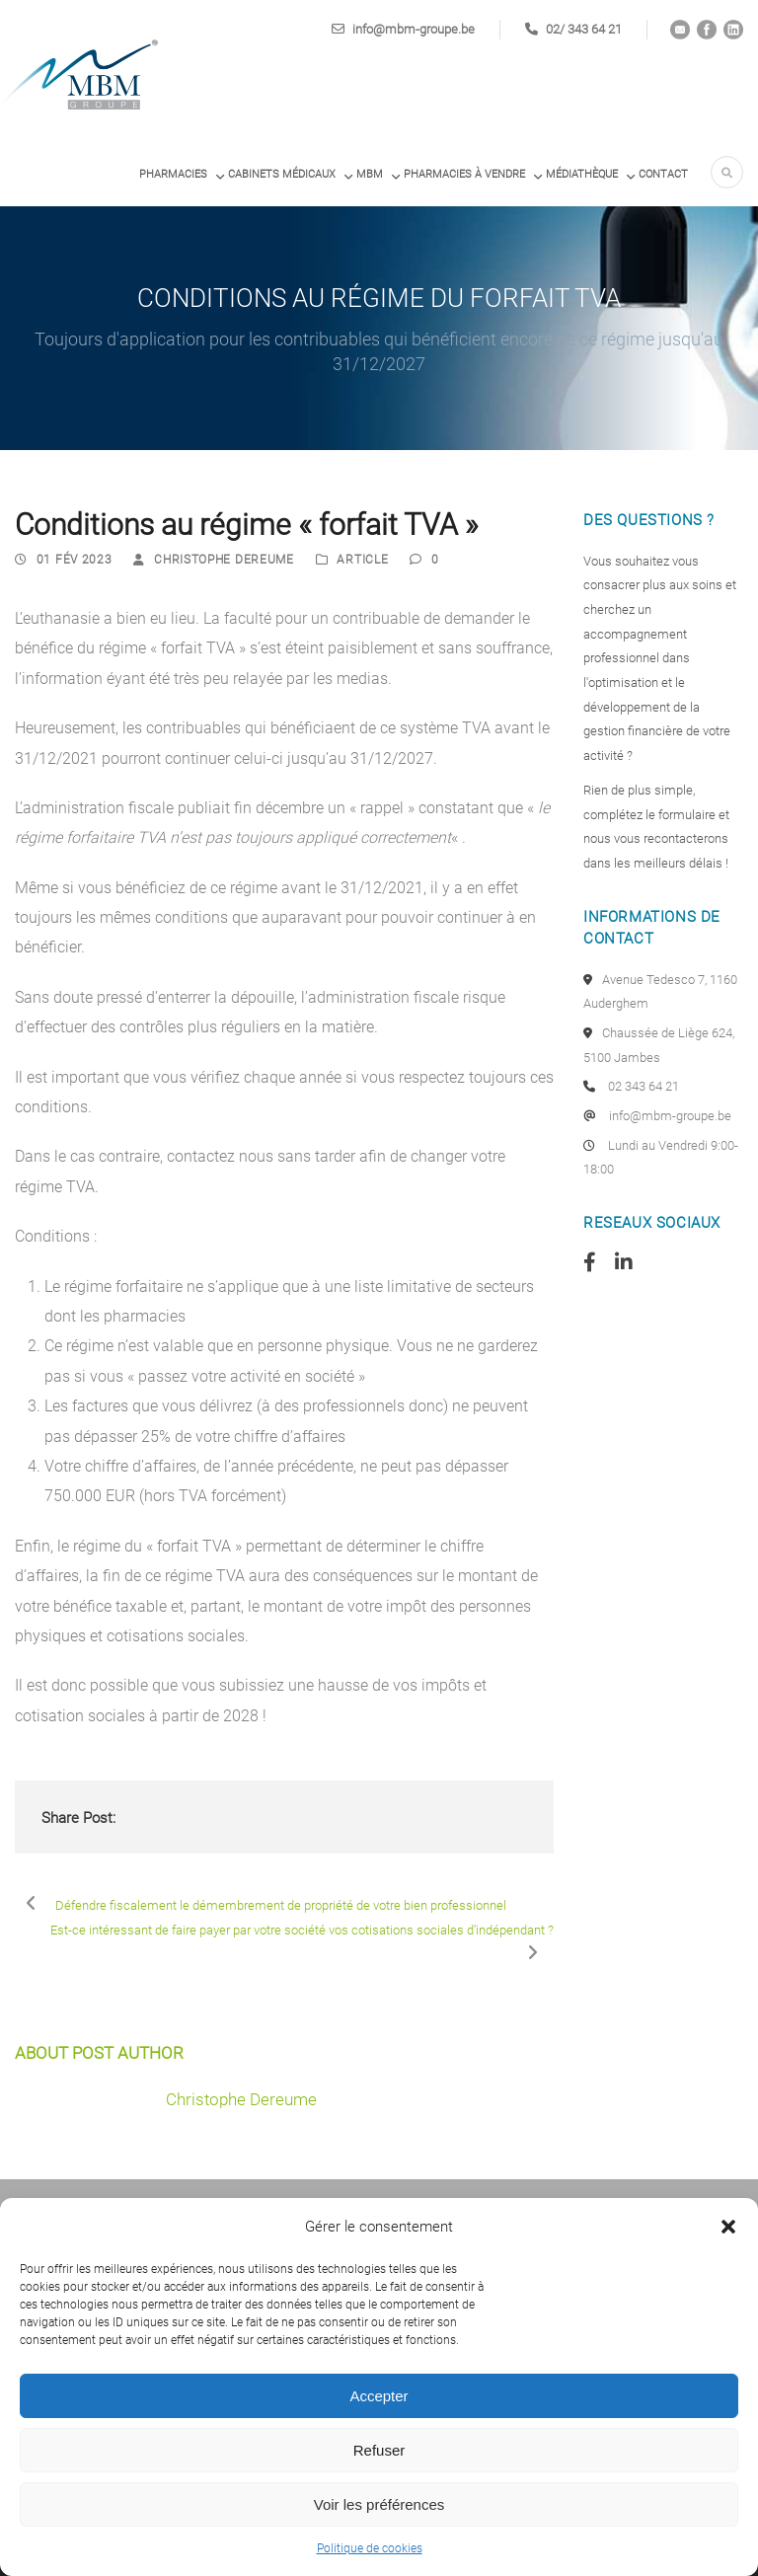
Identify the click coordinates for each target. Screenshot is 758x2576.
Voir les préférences (379, 2504)
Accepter (378, 2395)
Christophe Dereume (224, 560)
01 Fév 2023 (75, 560)
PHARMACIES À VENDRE (464, 174)
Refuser (379, 2450)
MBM (369, 174)
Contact (663, 174)
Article (362, 560)
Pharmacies (173, 174)
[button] (728, 2226)
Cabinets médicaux (282, 174)
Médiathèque (582, 174)
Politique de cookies (369, 2548)
